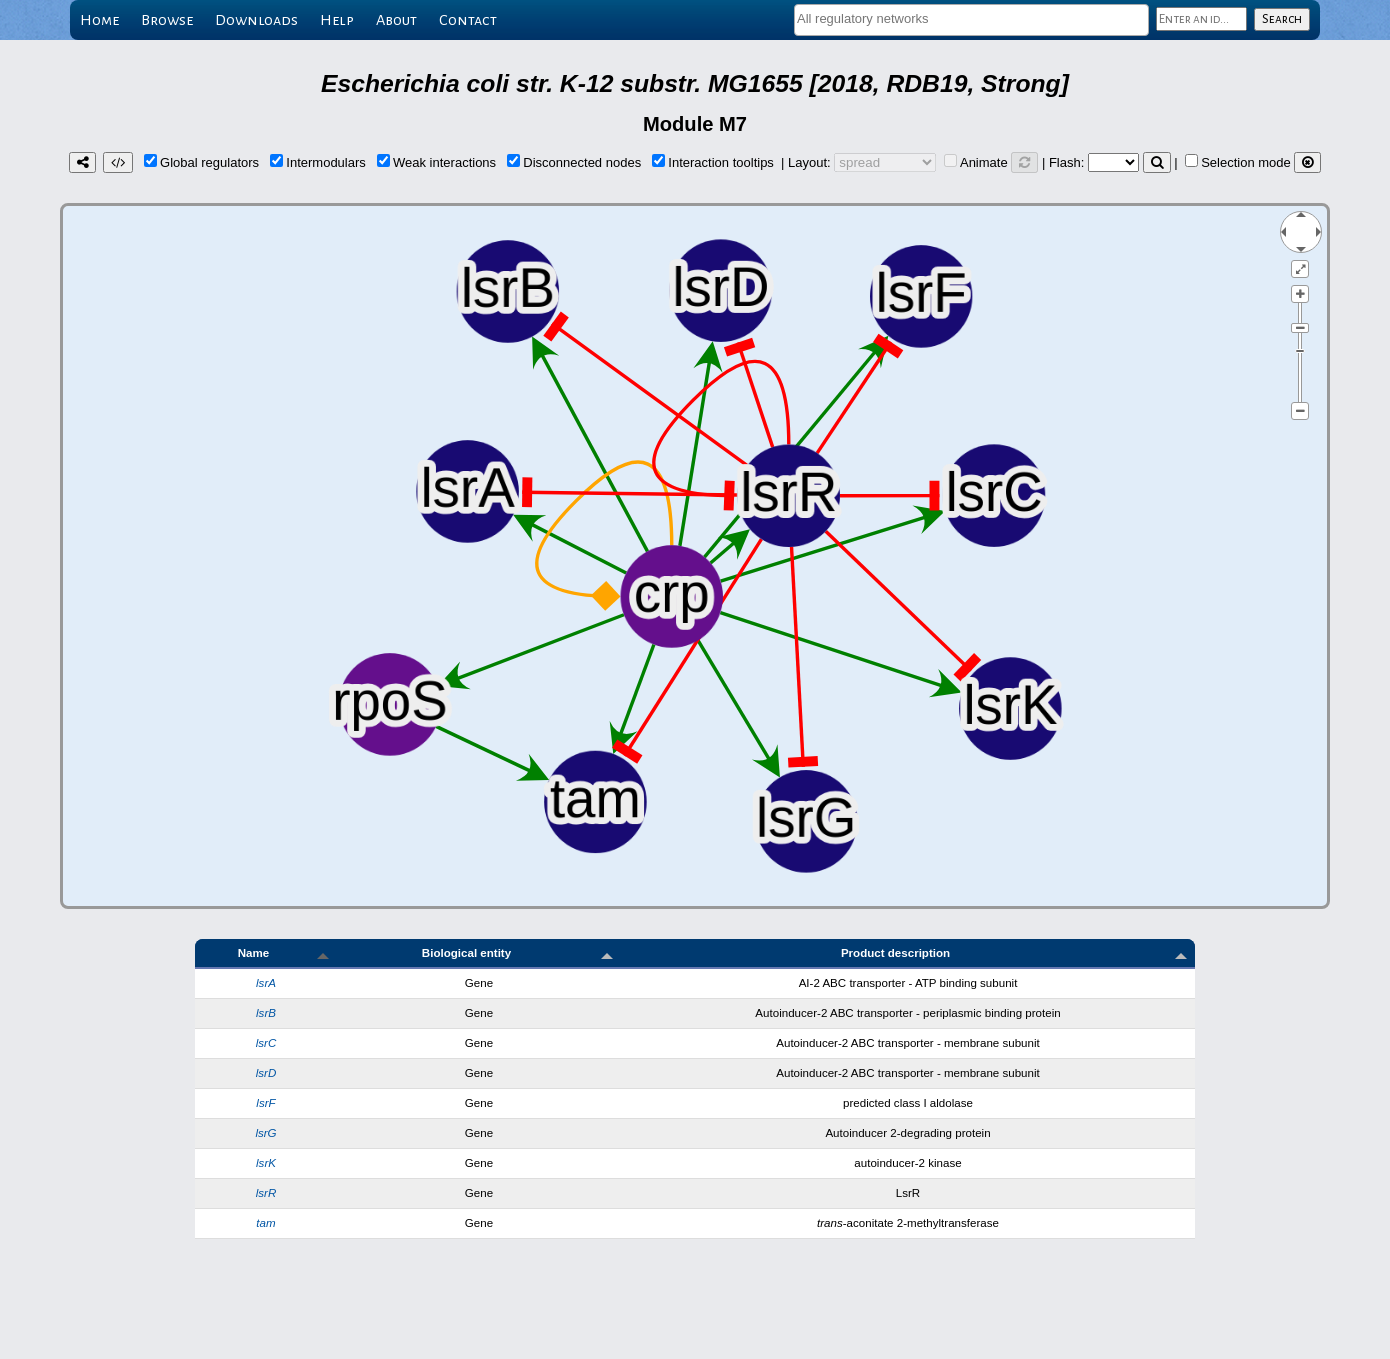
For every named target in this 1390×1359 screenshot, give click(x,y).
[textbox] (971, 18)
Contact (468, 20)
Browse (167, 20)
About (396, 20)
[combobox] (971, 20)
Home (99, 20)
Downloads (256, 20)
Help (337, 20)
